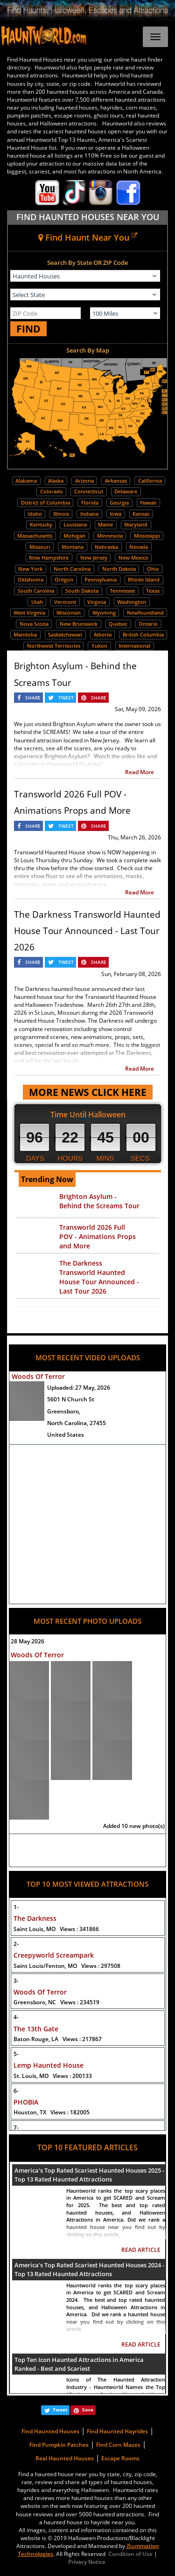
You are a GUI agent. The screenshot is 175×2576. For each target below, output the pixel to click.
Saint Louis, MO (56, 1929)
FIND (28, 328)
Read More (139, 772)
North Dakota (119, 568)
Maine (105, 524)
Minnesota (110, 535)
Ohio (153, 568)
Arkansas (116, 480)
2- (16, 1944)
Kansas (141, 513)
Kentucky (41, 524)
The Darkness (35, 1918)
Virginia (96, 601)
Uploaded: (78, 1388)
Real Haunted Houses (64, 2458)
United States (65, 1435)
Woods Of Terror (38, 1376)
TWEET (66, 697)
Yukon (99, 645)
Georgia (119, 502)
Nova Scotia (34, 623)
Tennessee (122, 590)
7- (16, 2128)
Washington (131, 601)
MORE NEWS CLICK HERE (88, 1092)
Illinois (61, 513)
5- (16, 2054)
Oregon (64, 579)
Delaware (125, 491)
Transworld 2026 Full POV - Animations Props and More (97, 1236)
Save (87, 2409)
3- (16, 1981)
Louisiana (75, 524)
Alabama (26, 480)
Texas (153, 590)
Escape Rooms (120, 2458)
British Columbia (143, 634)
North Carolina (72, 568)
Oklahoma (30, 579)
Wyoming (104, 612)
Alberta (103, 634)
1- (16, 1907)
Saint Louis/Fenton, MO (67, 1966)
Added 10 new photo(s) (134, 1826)
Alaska (55, 480)
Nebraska (106, 546)
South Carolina (36, 590)
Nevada (138, 546)
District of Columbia (45, 502)
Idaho (35, 513)
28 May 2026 (27, 1641)
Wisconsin (68, 612)
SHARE (33, 697)
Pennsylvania (100, 579)
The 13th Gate (36, 2028)
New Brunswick (79, 623)
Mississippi (147, 535)
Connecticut (88, 491)
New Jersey (93, 557)
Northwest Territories (53, 645)
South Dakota (81, 590)
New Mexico (133, 557)
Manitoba (25, 634)
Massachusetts (34, 535)
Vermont (65, 601)
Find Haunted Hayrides (117, 2431)
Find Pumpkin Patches (59, 2445)
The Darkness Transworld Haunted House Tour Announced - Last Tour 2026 (87, 930)
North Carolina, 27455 (76, 1423)
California (150, 480)
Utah (37, 601)
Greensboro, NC (56, 2002)
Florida (89, 502)
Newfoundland (145, 612)
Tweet (60, 2409)
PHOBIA (26, 2102)
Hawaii (148, 502)
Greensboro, (63, 1411)
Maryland (135, 524)
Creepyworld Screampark (54, 1955)
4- (16, 2017)
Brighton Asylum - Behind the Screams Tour (99, 1201)
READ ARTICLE (141, 2250)
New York (30, 568)
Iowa (115, 513)
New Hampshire (49, 557)
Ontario (148, 623)
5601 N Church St (70, 1399)
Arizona (84, 480)
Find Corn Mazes (118, 2445)
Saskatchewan (65, 634)
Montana (73, 546)
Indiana (89, 513)
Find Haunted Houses (50, 2431)
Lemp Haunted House (49, 2065)
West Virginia (29, 612)
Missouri (39, 546)
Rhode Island (144, 579)
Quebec (118, 623)
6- (16, 2091)
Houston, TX (52, 2112)
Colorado (51, 491)
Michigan (74, 535)
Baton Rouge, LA (58, 2039)
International (134, 645)
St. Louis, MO (53, 2076)
